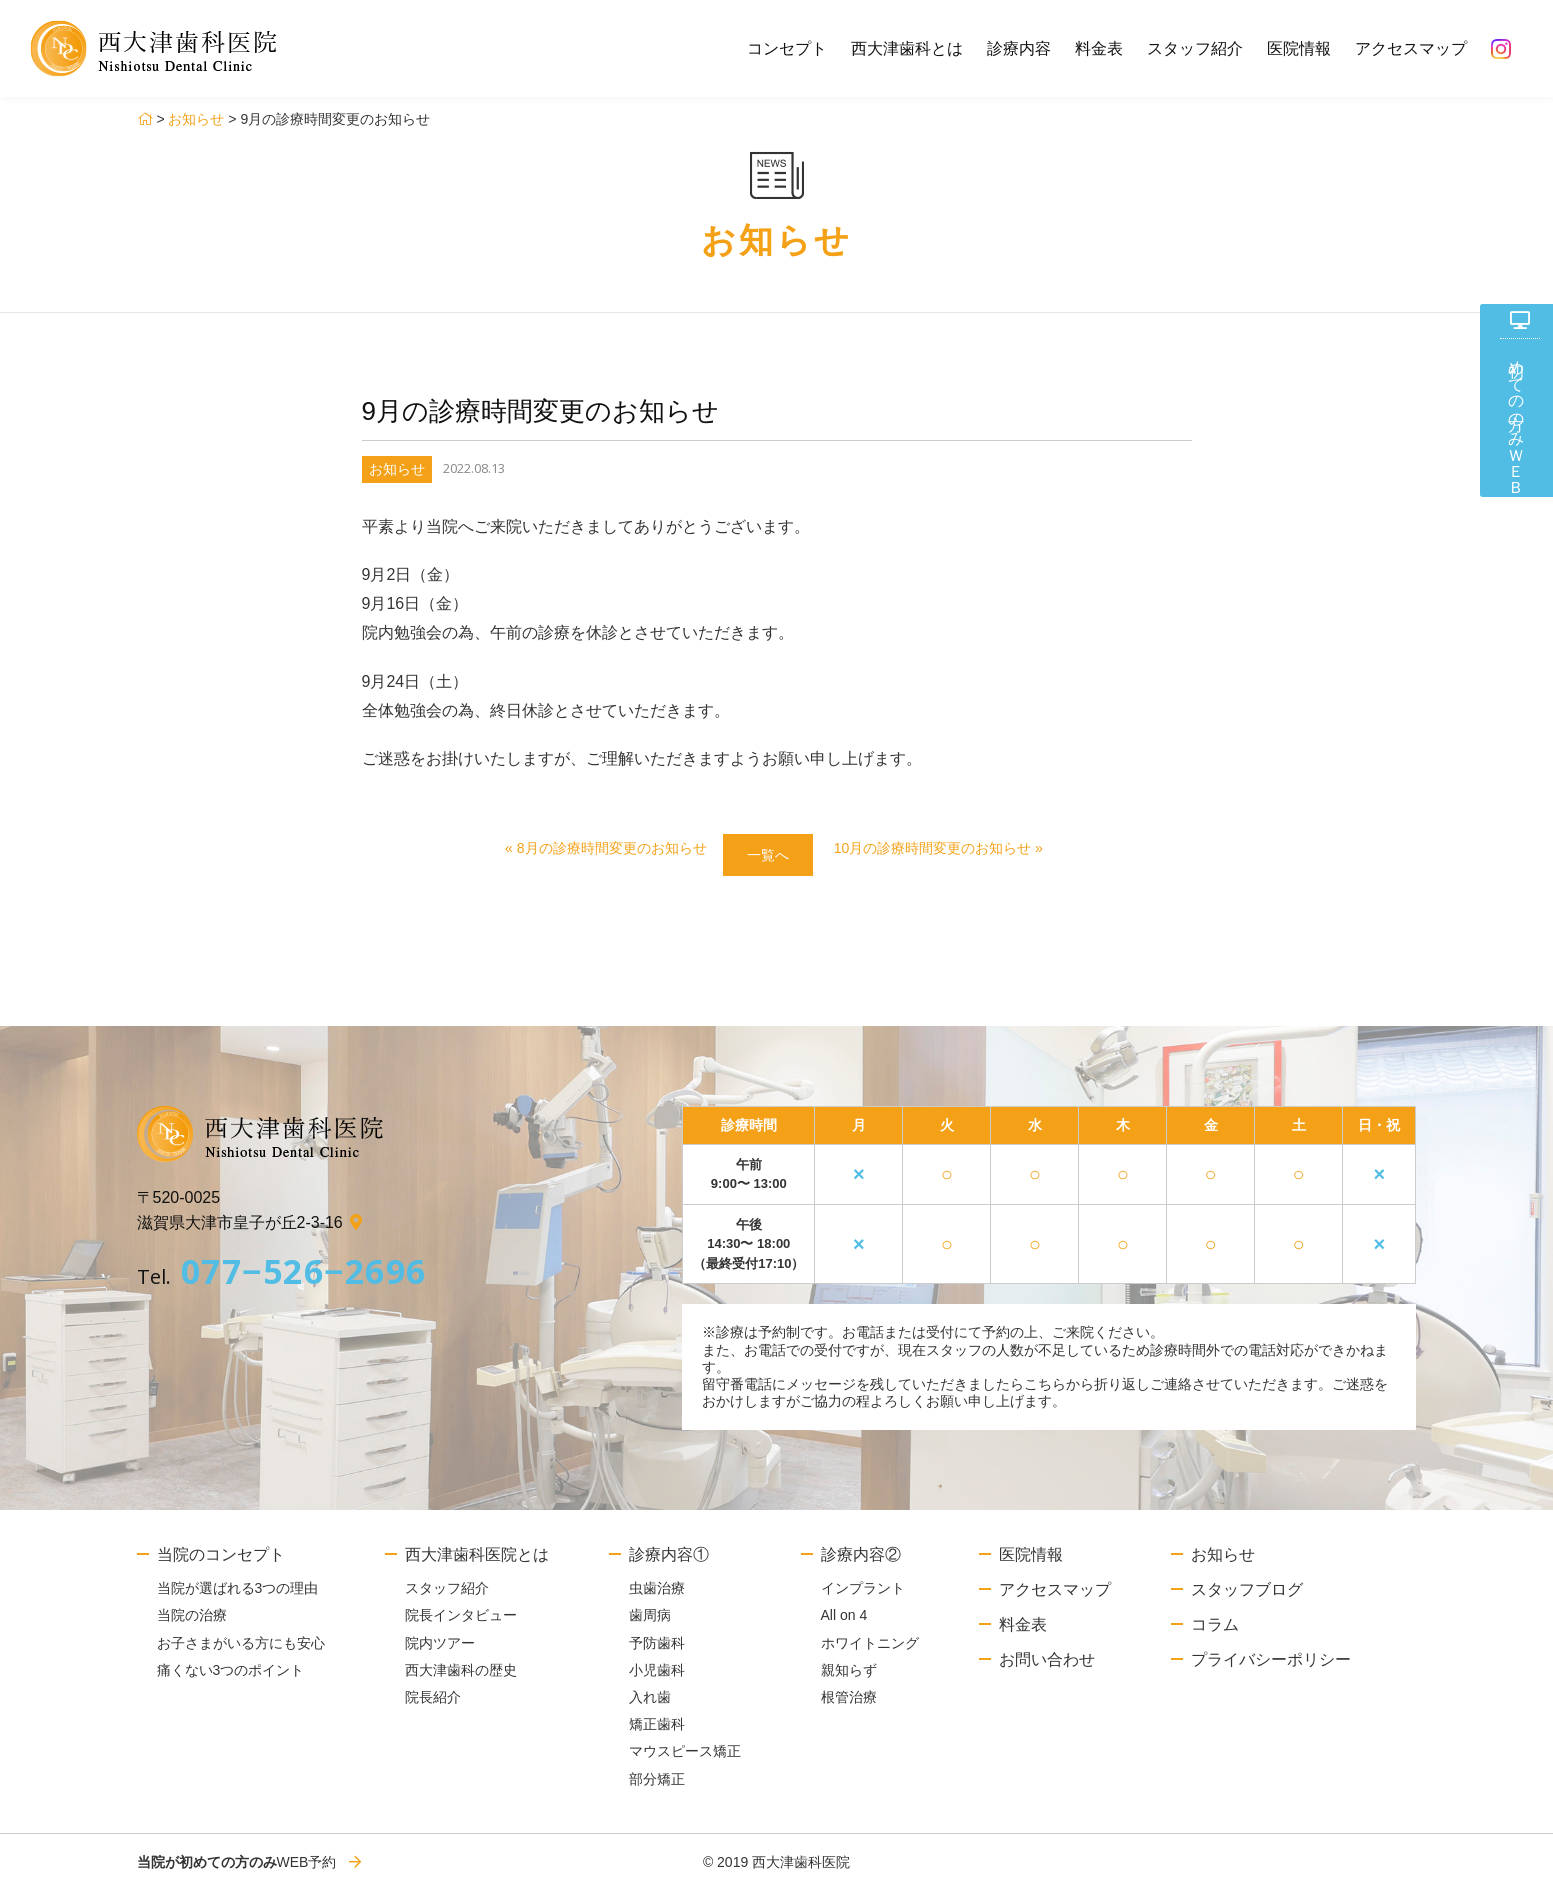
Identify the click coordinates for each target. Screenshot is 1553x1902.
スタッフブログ (1247, 1598)
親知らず (849, 1679)
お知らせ (196, 119)
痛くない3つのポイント (231, 1679)
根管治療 (849, 1706)
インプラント (863, 1597)
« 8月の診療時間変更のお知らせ (581, 850)
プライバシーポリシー (1271, 1668)
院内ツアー (440, 1652)
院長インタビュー (461, 1625)
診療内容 (1019, 48)
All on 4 (844, 1625)
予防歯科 (657, 1652)
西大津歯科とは (907, 48)
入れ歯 (650, 1706)
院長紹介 (433, 1706)
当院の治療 (192, 1625)
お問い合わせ (1047, 1668)
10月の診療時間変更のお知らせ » (962, 850)
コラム (1215, 1633)
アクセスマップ (1411, 48)
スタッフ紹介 (1195, 48)
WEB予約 (237, 1871)
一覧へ (767, 858)
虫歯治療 (657, 1597)
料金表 (1099, 48)
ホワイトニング (870, 1652)
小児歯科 (657, 1679)
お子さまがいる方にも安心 (241, 1652)
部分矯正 (657, 1788)
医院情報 (1299, 48)
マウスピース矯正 (685, 1761)
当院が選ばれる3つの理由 (238, 1597)
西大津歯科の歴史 (461, 1679)
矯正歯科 (657, 1734)
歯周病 (650, 1625)
